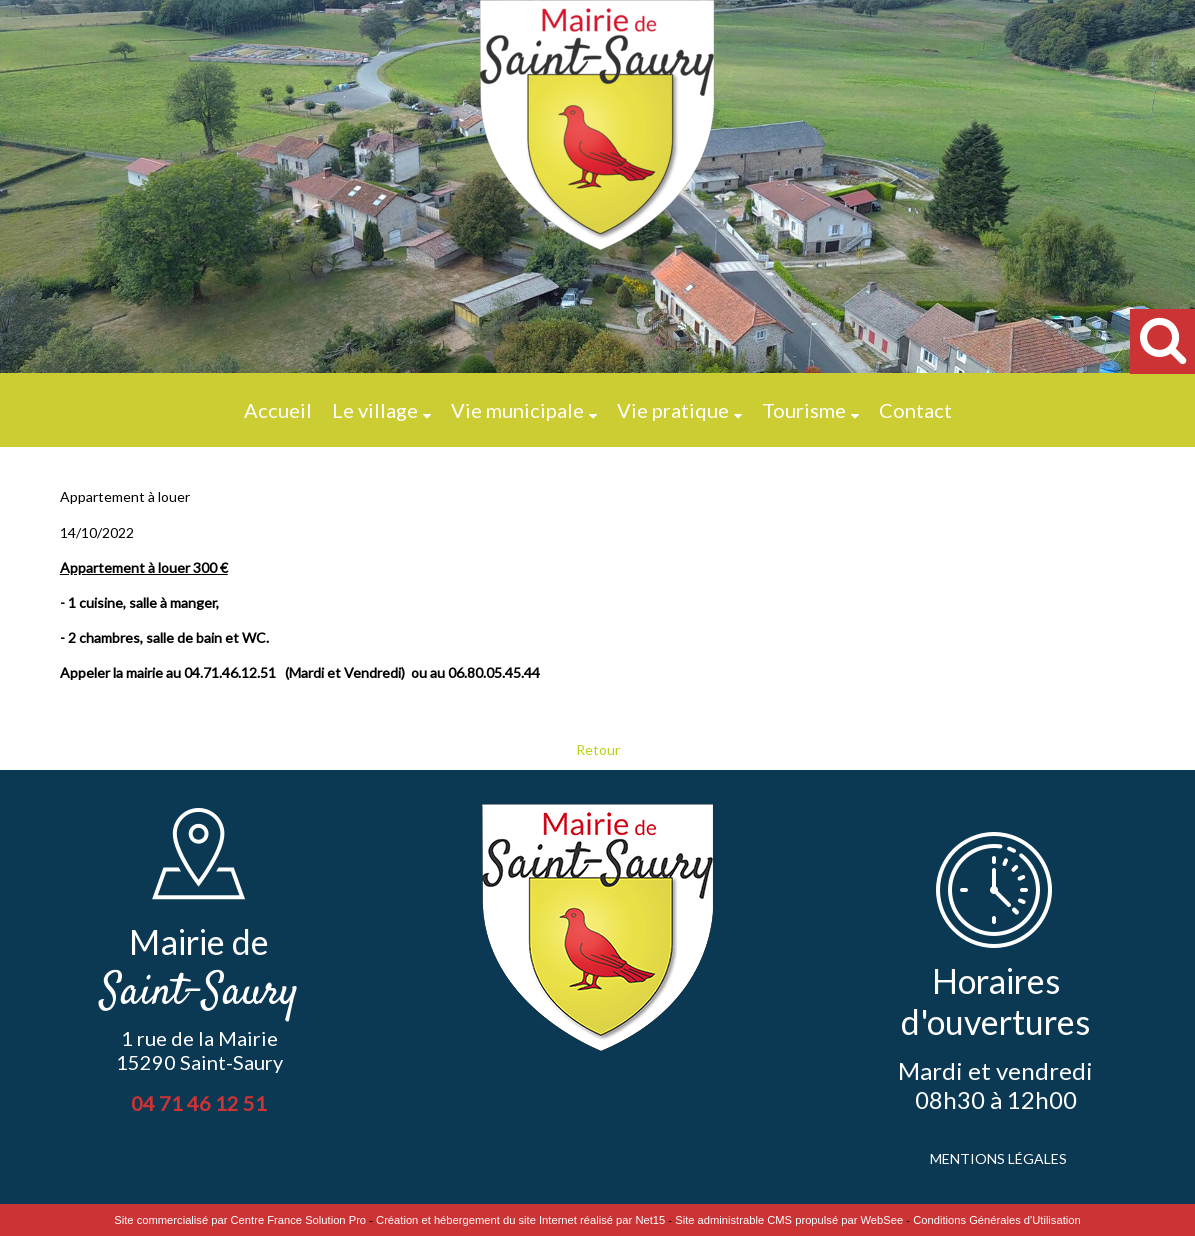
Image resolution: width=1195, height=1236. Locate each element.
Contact (915, 410)
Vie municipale (517, 410)
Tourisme (804, 410)
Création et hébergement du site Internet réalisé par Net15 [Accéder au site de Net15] (520, 1220)
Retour (598, 749)
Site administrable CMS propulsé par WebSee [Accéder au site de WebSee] (789, 1220)
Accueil (278, 410)
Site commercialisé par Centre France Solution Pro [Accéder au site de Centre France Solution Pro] (240, 1220)
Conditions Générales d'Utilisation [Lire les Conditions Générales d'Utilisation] (997, 1220)
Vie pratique (673, 410)
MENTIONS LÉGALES (998, 1158)
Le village (375, 410)
